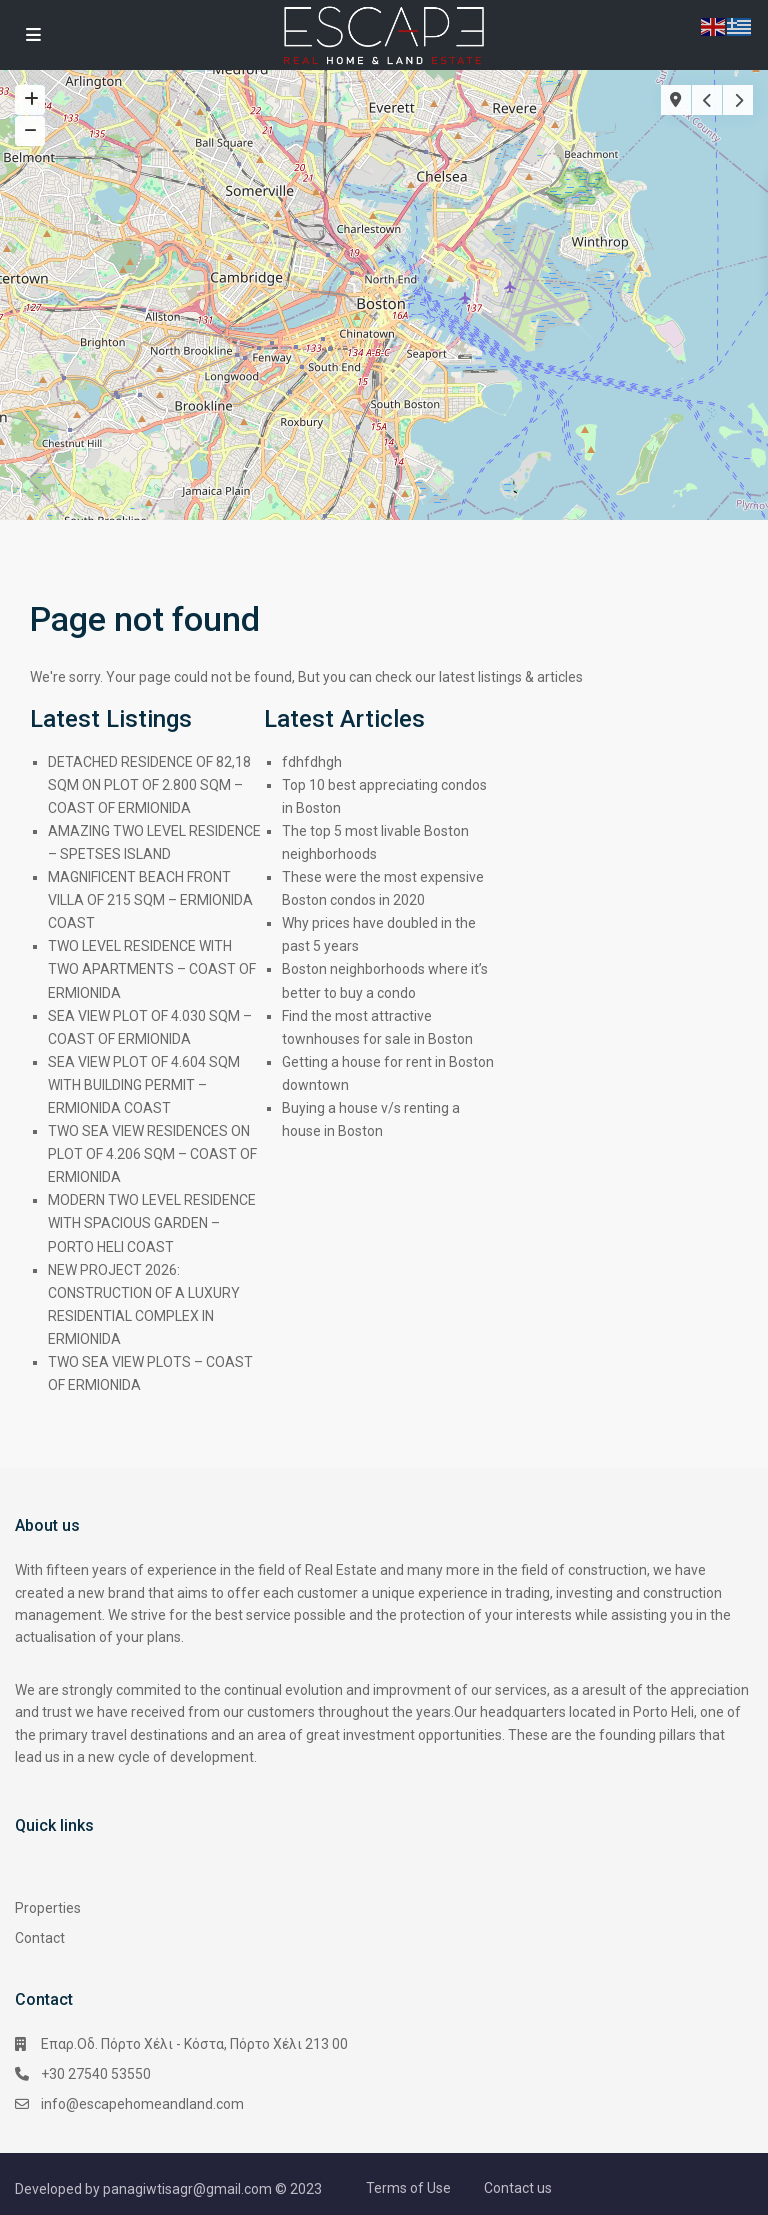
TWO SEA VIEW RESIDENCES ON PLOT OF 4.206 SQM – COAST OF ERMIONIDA (152, 1154)
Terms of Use (408, 2188)
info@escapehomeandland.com (142, 2104)
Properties (48, 1908)
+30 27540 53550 (96, 2074)
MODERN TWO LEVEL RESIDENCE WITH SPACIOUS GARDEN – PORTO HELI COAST (152, 1223)
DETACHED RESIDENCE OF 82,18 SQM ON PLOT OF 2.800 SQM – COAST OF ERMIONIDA (149, 785)
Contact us (518, 2188)
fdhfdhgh (312, 762)
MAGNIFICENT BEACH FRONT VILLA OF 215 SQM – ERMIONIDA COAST (150, 900)
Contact (40, 1938)
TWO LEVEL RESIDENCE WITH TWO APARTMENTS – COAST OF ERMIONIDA (152, 969)
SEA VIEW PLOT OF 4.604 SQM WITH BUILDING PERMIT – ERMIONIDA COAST (144, 1085)
